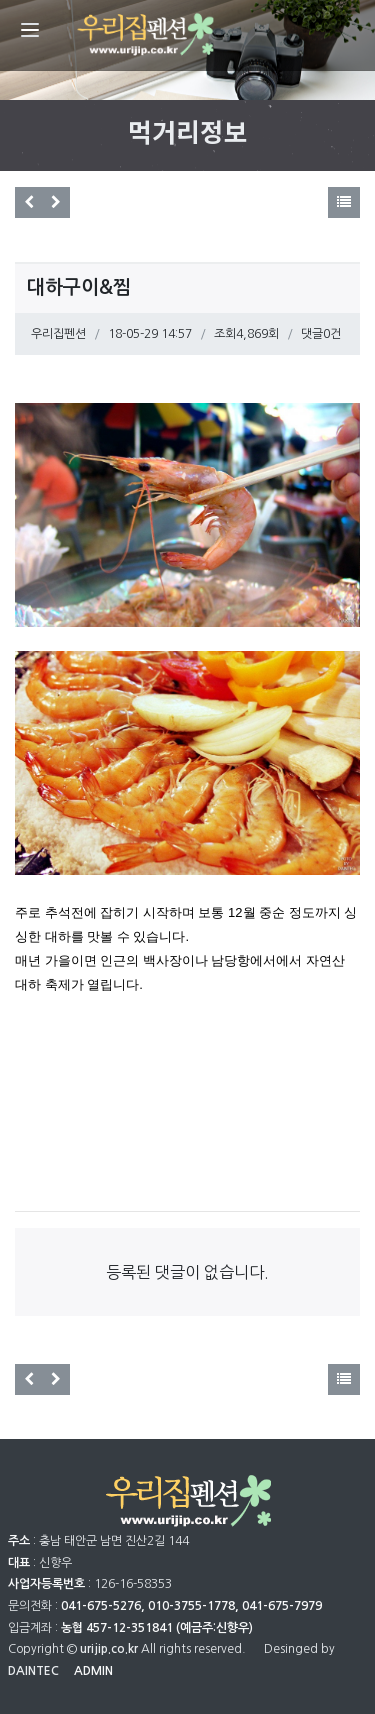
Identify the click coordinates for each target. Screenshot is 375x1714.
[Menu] (30, 30)
